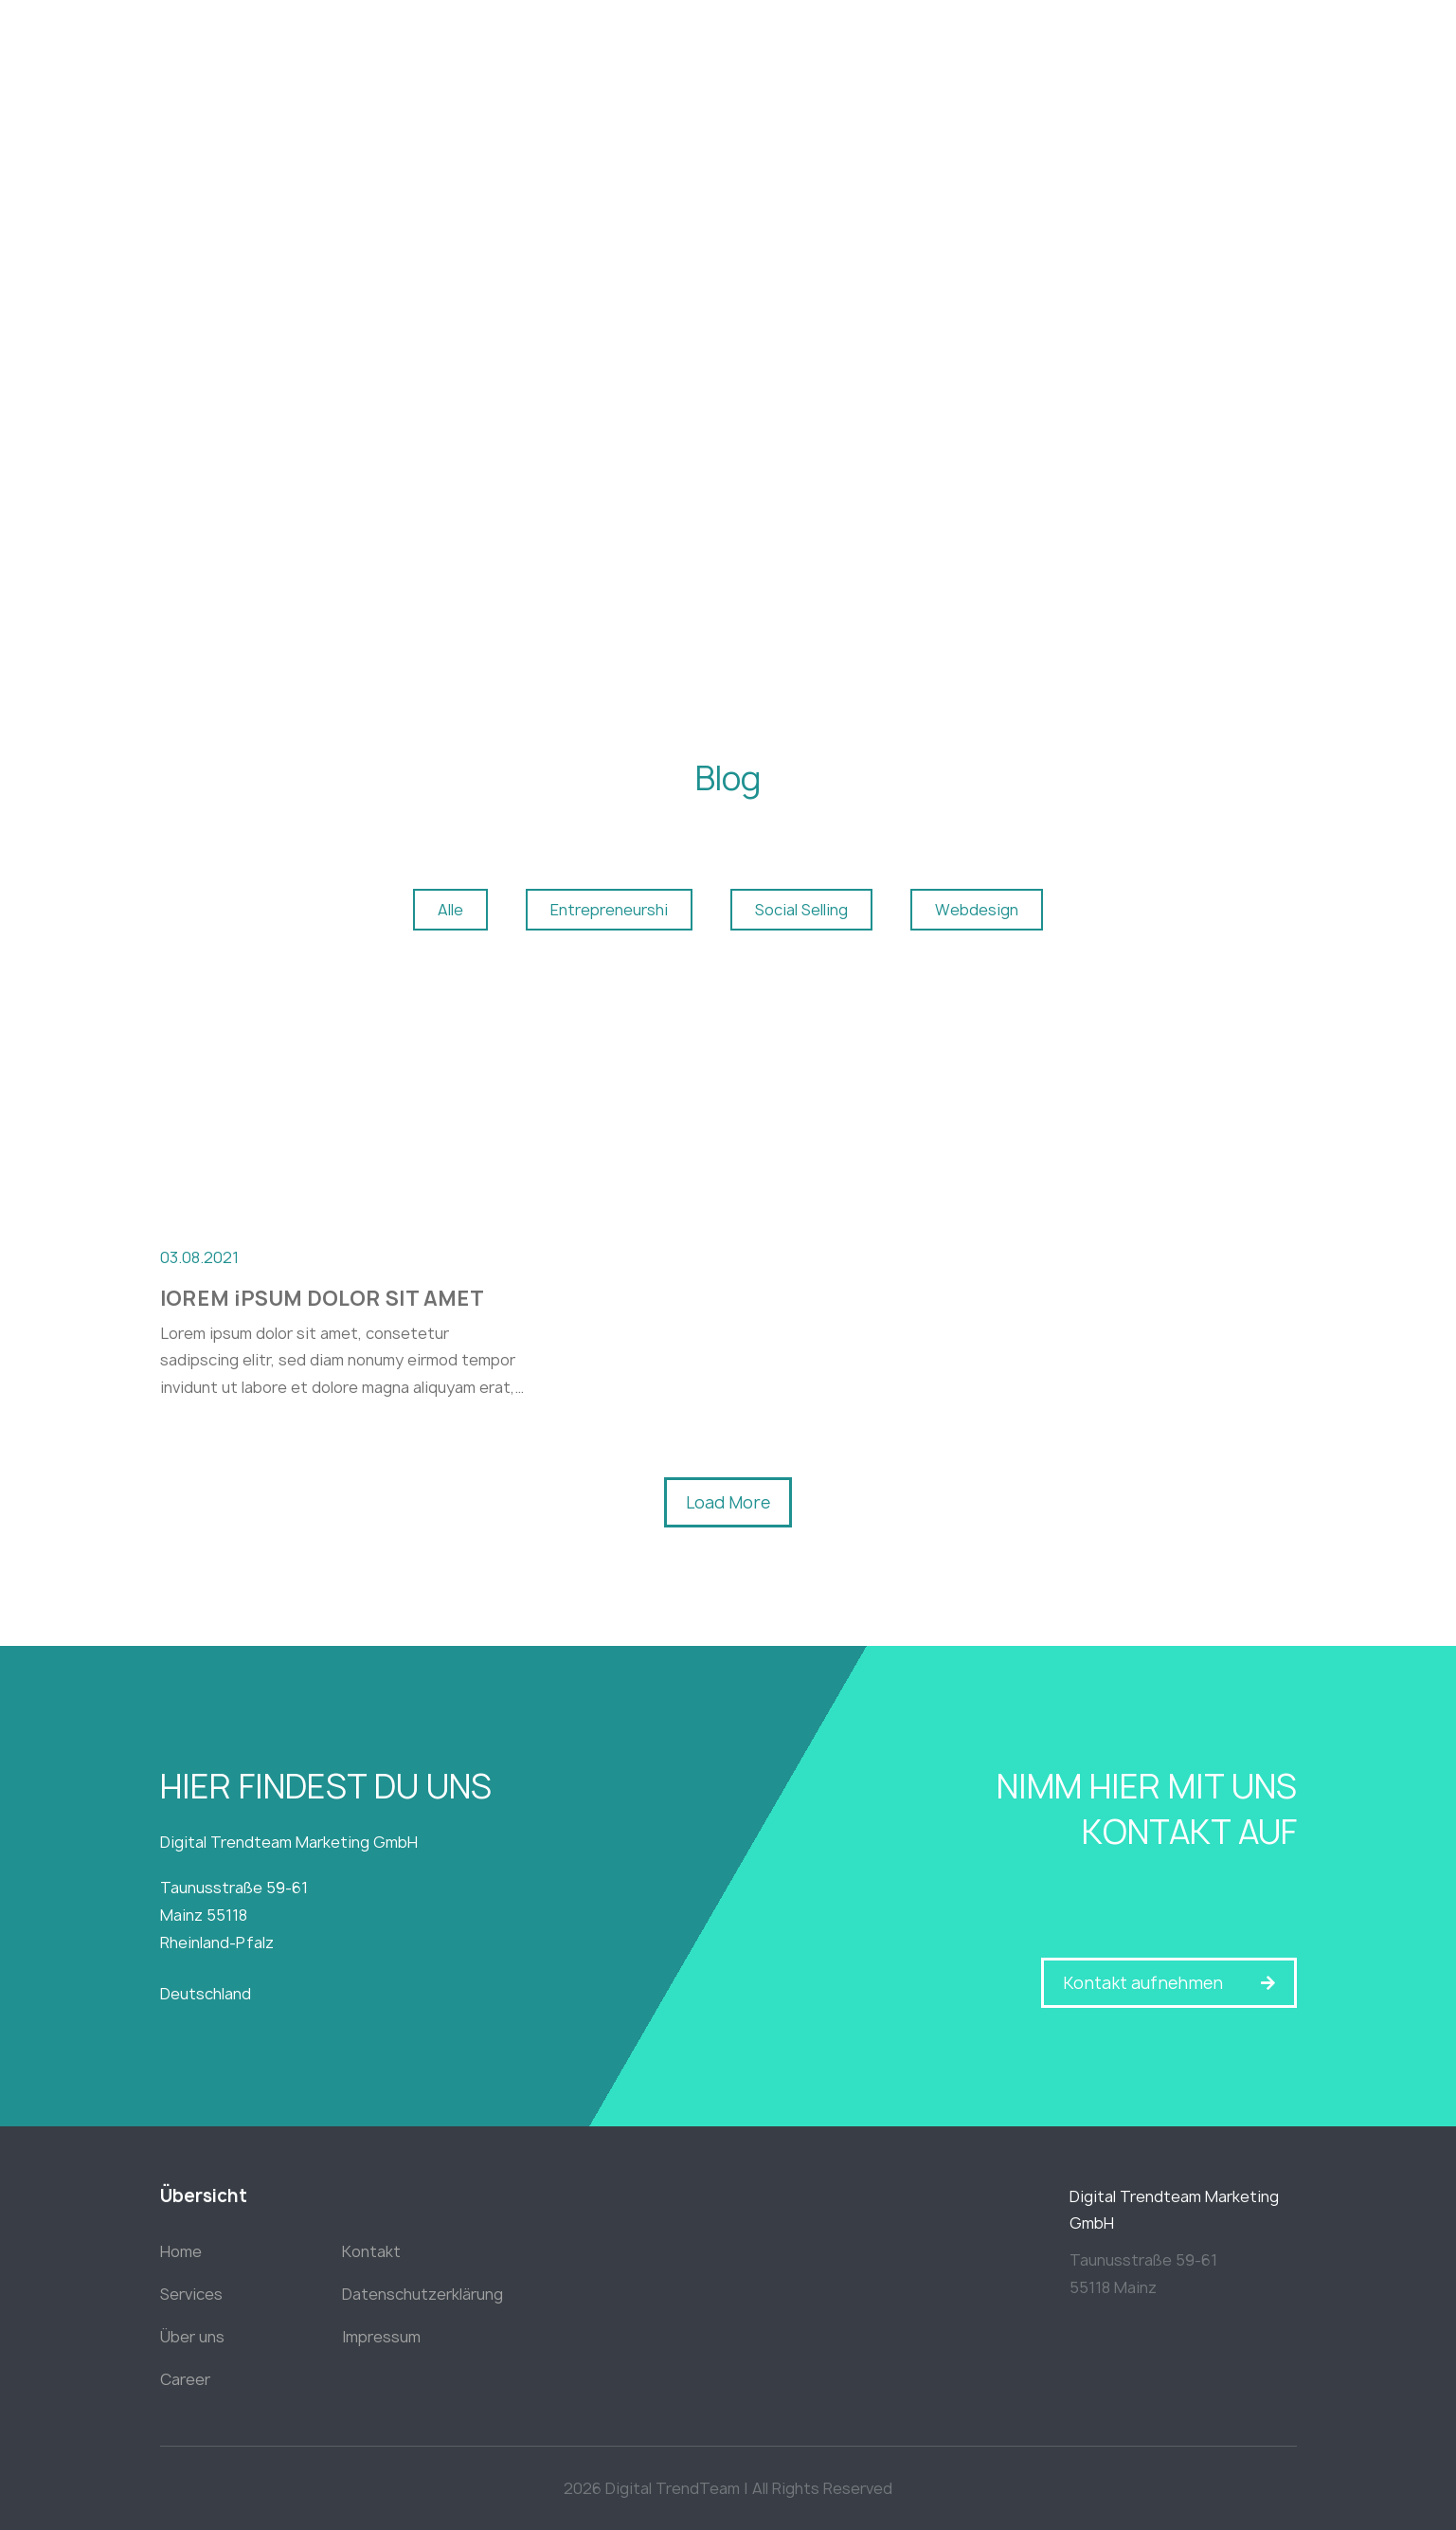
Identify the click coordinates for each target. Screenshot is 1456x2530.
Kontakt (371, 2251)
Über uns (192, 2336)
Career (185, 2379)
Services (191, 2294)
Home (181, 2251)
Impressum (381, 2336)
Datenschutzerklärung (422, 2294)
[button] (728, 1502)
